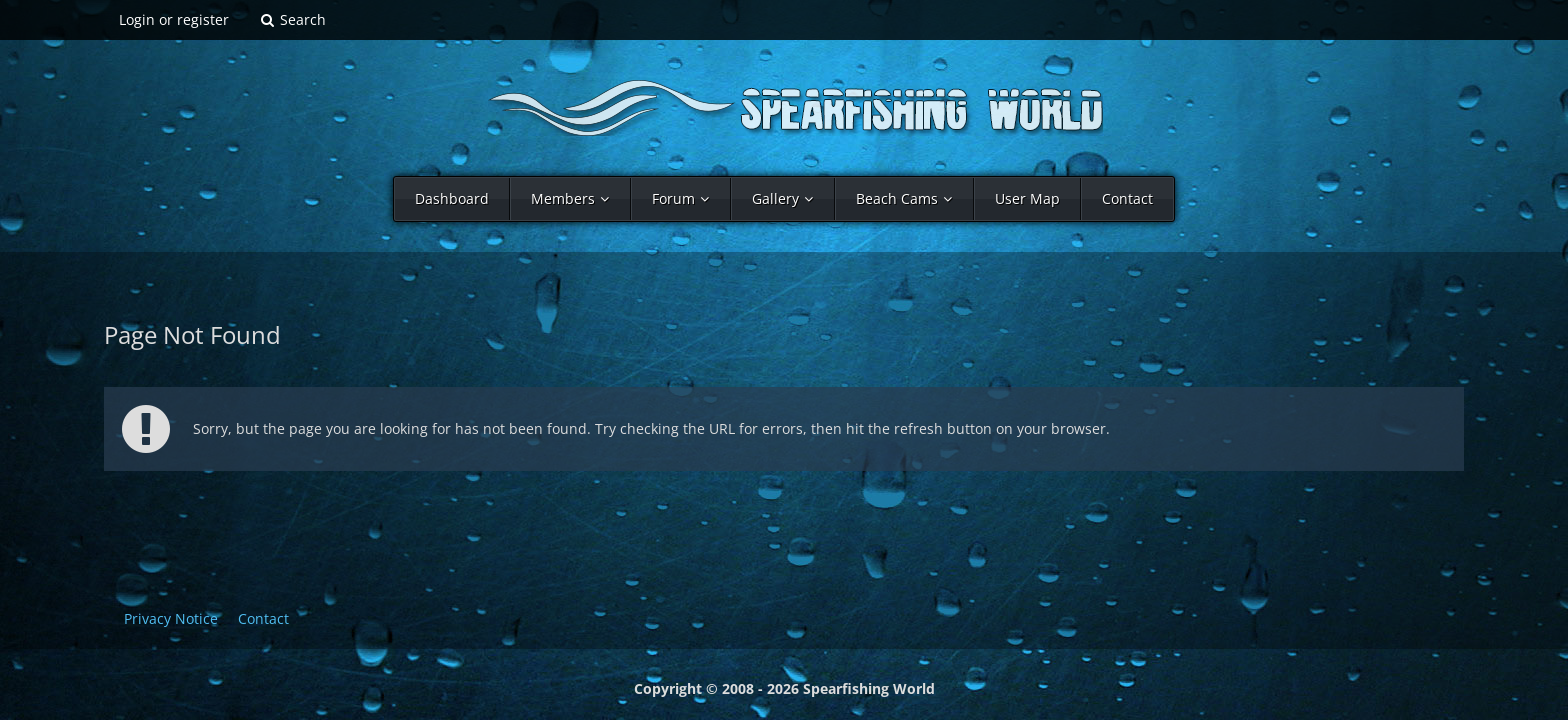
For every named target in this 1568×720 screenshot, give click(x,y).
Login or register (174, 19)
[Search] (292, 20)
